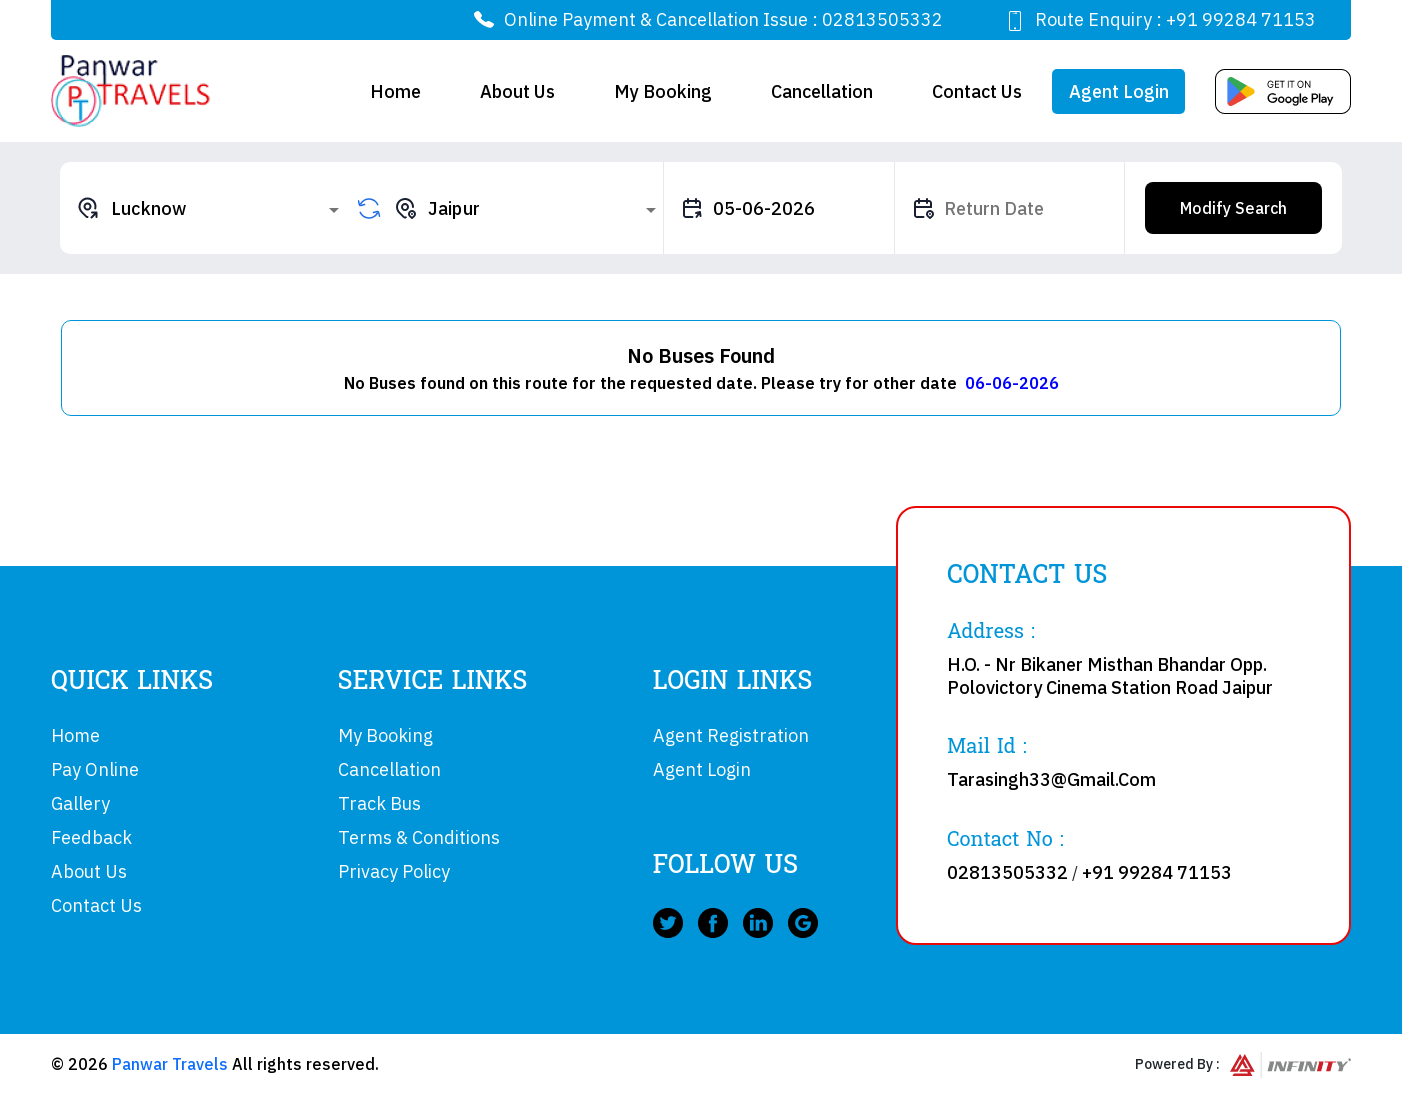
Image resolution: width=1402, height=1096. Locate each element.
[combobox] (211, 208)
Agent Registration (731, 735)
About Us (517, 91)
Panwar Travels (170, 1064)
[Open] (334, 210)
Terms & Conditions (419, 837)
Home (395, 91)
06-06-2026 (1012, 383)
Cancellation (822, 91)
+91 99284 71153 (1241, 19)
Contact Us (977, 91)
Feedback (91, 837)
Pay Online (95, 769)
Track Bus (379, 803)
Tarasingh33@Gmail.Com (1051, 779)
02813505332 (882, 19)
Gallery (80, 803)
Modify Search (1233, 208)
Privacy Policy (394, 871)
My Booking (663, 91)
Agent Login (1119, 91)
